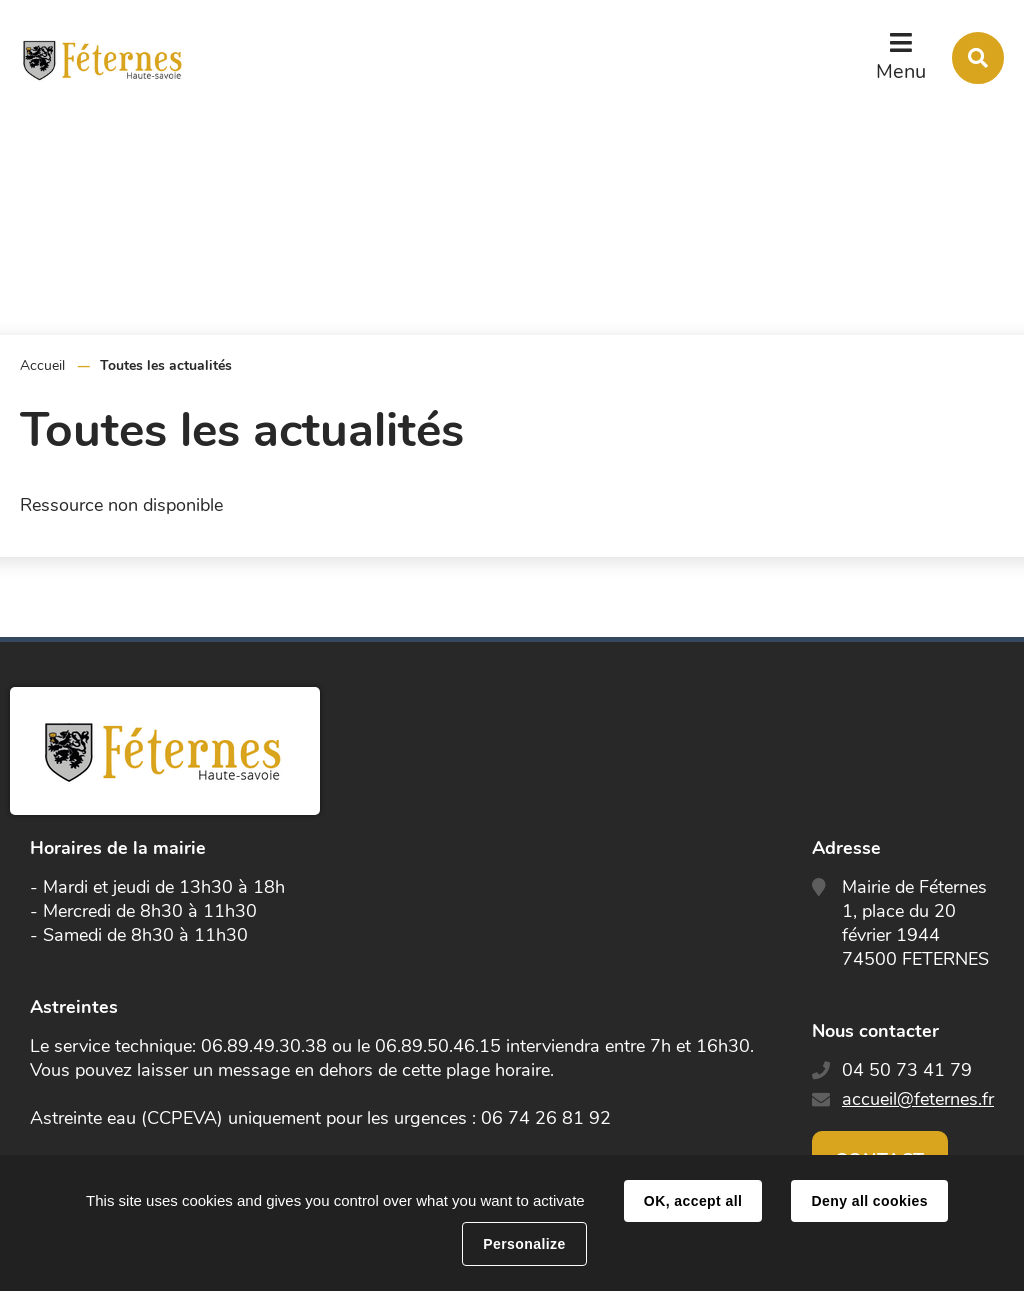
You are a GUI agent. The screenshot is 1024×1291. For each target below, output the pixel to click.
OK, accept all (693, 1201)
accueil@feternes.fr (918, 1099)
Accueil (42, 365)
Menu (901, 71)
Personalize (524, 1244)
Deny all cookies (869, 1201)
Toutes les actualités (166, 365)
